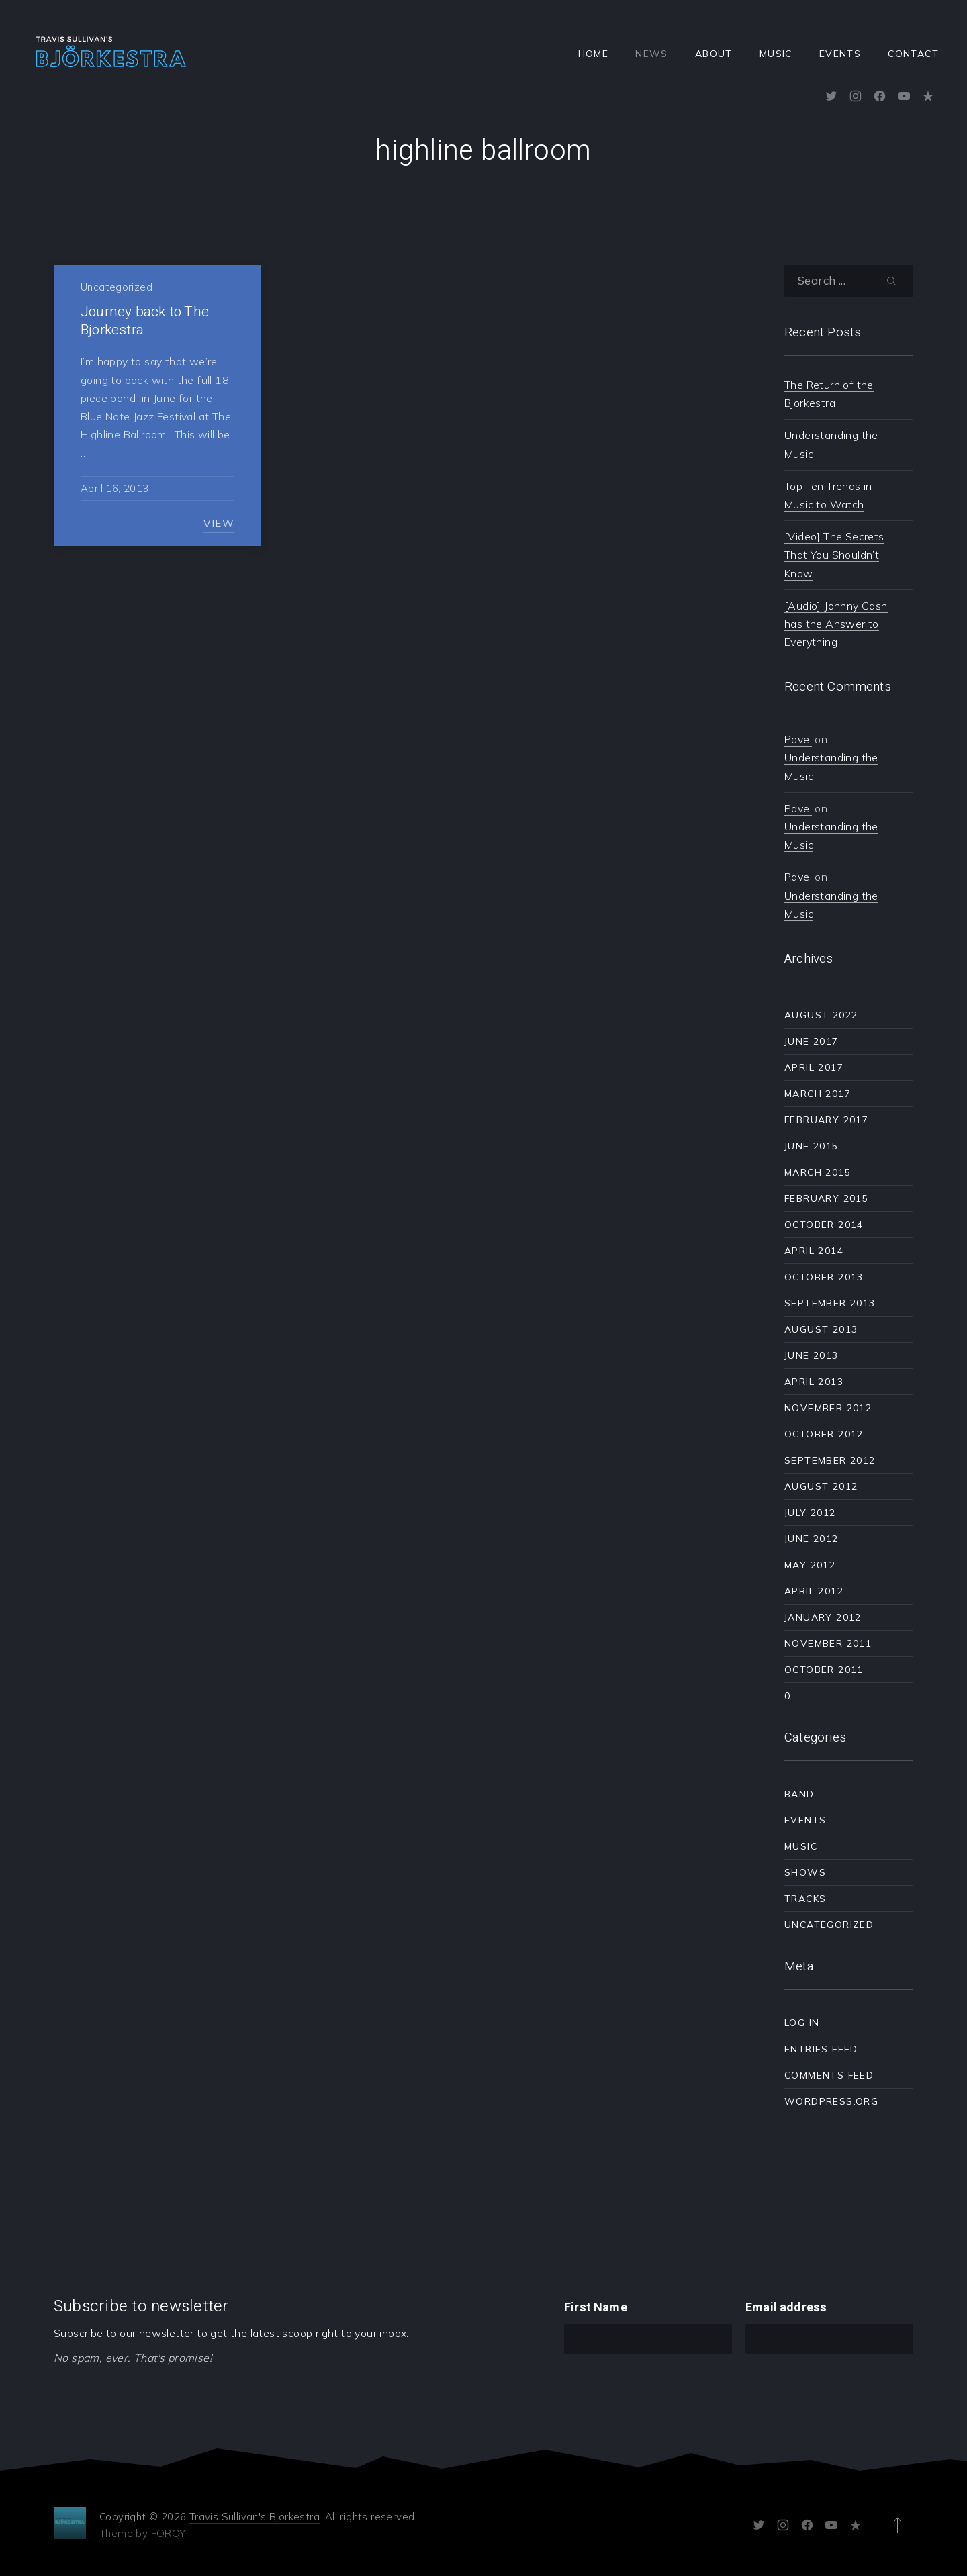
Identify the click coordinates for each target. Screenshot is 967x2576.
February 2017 (826, 1120)
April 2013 (813, 1382)
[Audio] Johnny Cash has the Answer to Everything (836, 624)
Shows (805, 1872)
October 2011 (824, 1670)
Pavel (798, 739)
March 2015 (817, 1172)
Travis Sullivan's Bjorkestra (254, 2516)
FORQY (168, 2533)
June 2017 (811, 1041)
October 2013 (824, 1277)
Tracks (805, 1899)
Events (840, 54)
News (651, 54)
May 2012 (809, 1565)
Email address (786, 2308)
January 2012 (823, 1617)
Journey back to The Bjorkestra (145, 320)
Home (593, 54)
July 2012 (810, 1513)
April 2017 (813, 1067)
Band (799, 1794)
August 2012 (821, 1486)
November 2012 (828, 1408)
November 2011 (828, 1643)
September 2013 (830, 1303)
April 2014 (813, 1251)
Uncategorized (116, 287)
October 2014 (824, 1225)
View (218, 523)
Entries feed (821, 2049)
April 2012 (813, 1591)
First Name (595, 2308)
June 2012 (811, 1539)
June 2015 (811, 1146)
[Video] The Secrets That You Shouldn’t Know (834, 554)
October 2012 (824, 1434)
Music (775, 54)
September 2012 (830, 1460)
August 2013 (821, 1329)
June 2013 (811, 1355)
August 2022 (821, 1015)
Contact (913, 54)
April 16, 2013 (114, 488)
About (714, 54)
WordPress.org (831, 2101)
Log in (801, 2023)
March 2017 (817, 1094)
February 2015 (826, 1198)
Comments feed (829, 2075)
